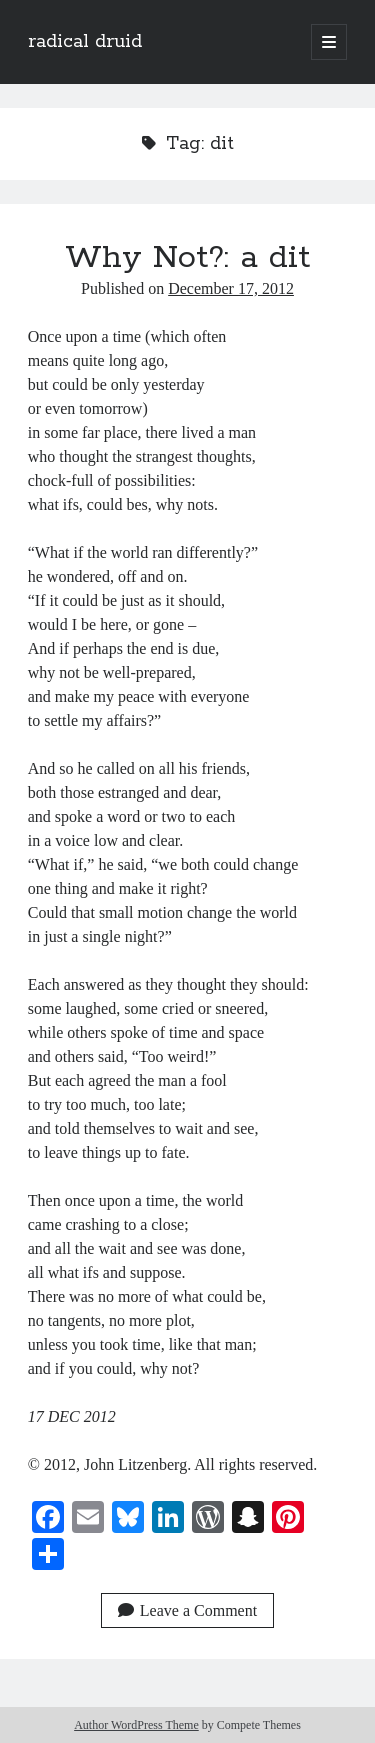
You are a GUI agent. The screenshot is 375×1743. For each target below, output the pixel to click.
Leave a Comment (187, 1610)
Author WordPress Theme (136, 1725)
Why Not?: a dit (187, 258)
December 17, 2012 (231, 288)
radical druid (85, 42)
